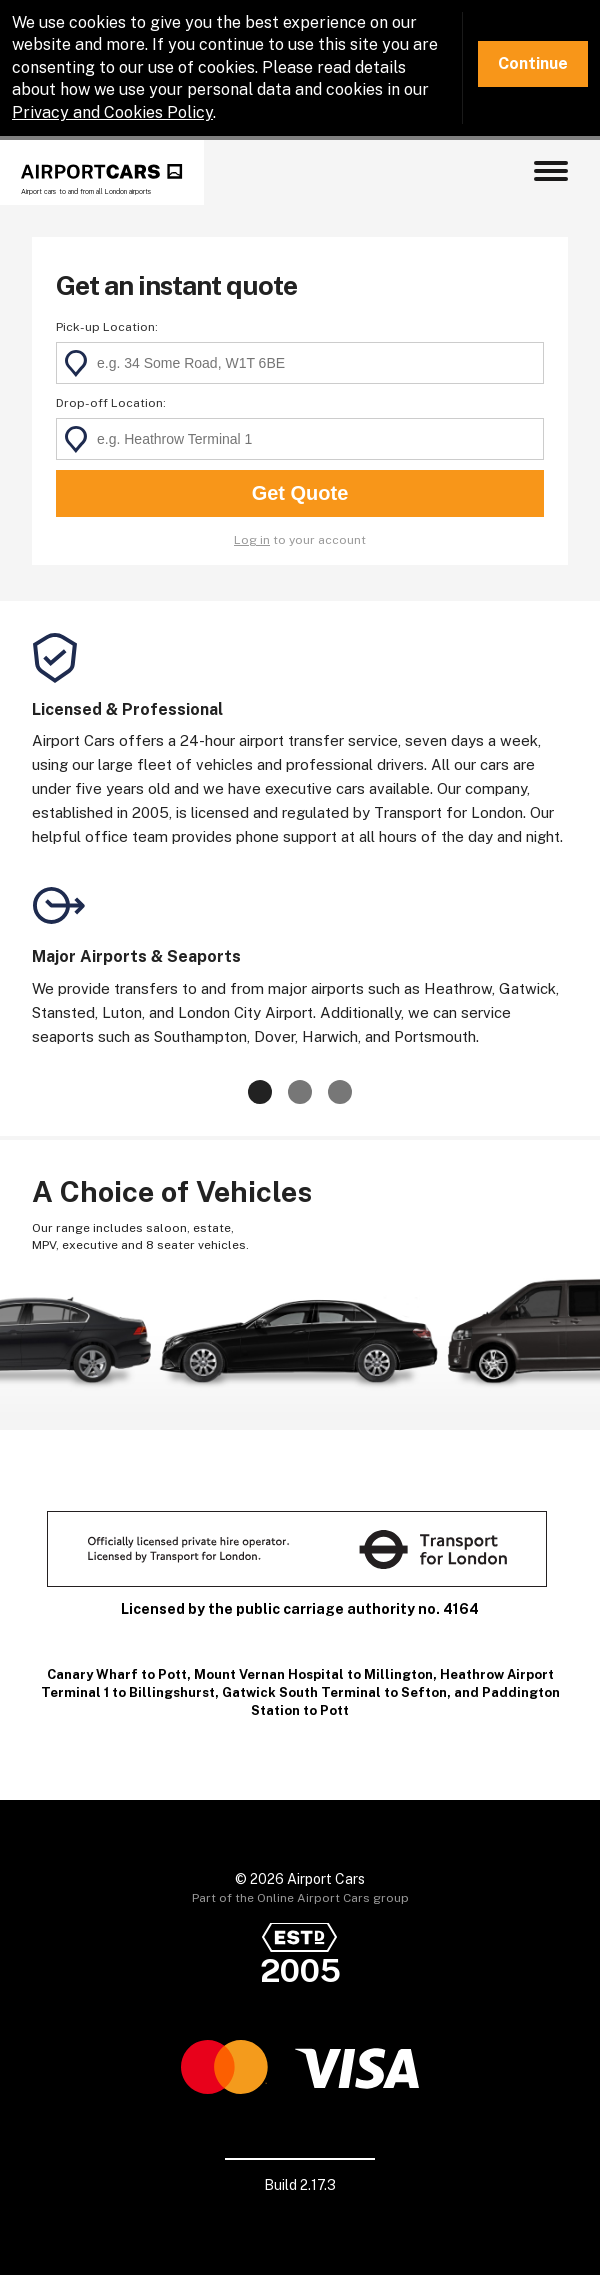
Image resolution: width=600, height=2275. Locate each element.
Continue (533, 63)
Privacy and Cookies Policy (112, 112)
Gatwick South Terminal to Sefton (334, 1692)
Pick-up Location (105, 327)
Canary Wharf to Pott (117, 1674)
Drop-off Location (109, 403)
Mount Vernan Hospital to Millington (313, 1674)
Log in (252, 540)
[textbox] (300, 363)
